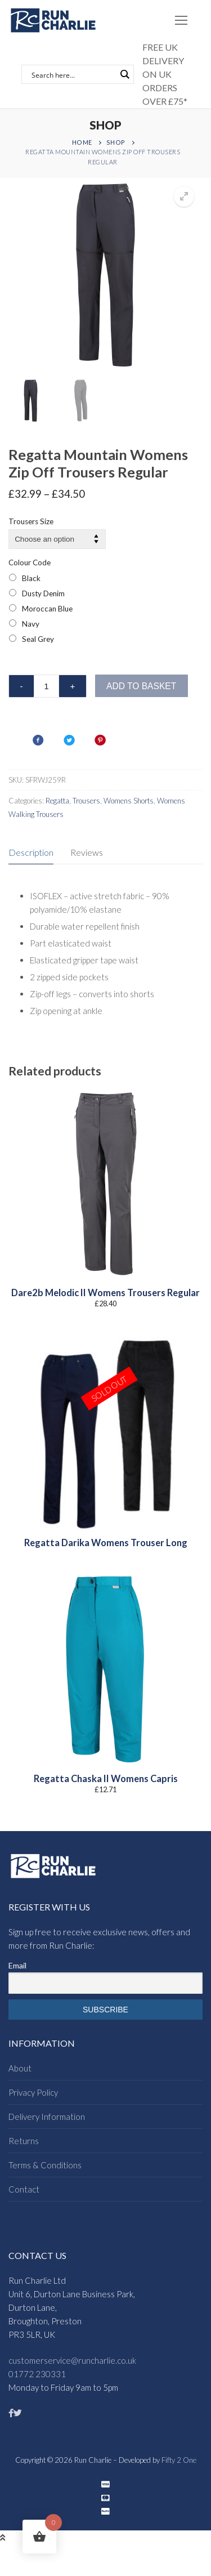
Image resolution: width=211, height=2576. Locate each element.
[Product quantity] (46, 686)
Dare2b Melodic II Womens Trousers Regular (105, 1292)
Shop (115, 142)
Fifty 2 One (178, 2460)
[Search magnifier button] (124, 74)
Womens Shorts (129, 800)
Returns (23, 2141)
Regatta (57, 800)
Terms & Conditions (45, 2165)
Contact (23, 2189)
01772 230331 (37, 2374)
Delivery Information (46, 2116)
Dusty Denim (43, 593)
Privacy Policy (33, 2092)
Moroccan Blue (47, 608)
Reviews (86, 852)
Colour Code (29, 562)
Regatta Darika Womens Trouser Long (105, 1542)
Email (17, 1965)
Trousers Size (30, 521)
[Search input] (73, 74)
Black (31, 578)
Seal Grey (38, 639)
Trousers (86, 800)
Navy (30, 623)
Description (30, 852)
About (20, 2068)
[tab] (30, 852)
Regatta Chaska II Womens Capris (106, 1778)
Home (82, 142)
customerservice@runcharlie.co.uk (72, 2360)
